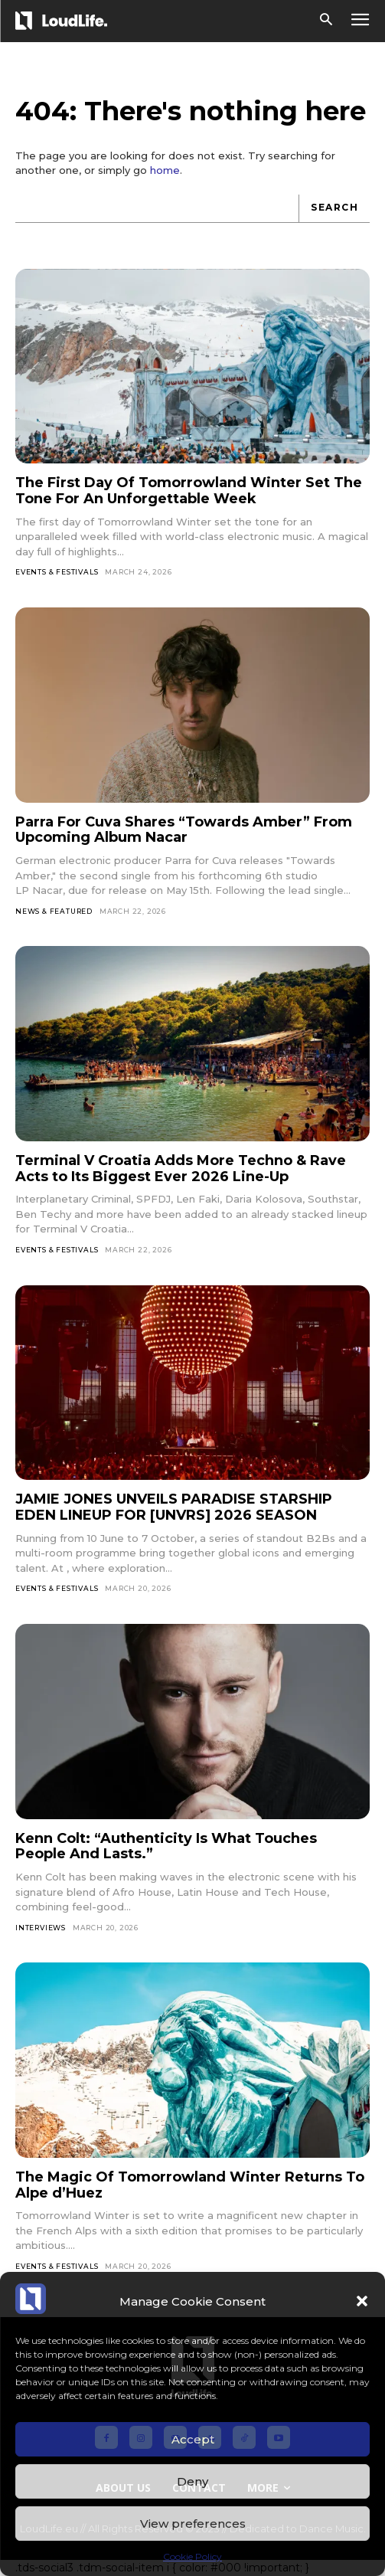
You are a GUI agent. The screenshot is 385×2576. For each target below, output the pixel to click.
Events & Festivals (56, 572)
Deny (192, 2481)
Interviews (40, 1927)
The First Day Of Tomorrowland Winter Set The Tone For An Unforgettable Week (188, 490)
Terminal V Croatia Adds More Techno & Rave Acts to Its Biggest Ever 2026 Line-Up (180, 1168)
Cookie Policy (192, 2556)
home (165, 170)
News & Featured (54, 911)
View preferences (193, 2523)
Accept (192, 2439)
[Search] (334, 209)
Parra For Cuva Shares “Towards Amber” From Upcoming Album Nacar (183, 829)
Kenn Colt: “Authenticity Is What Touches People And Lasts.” (166, 1846)
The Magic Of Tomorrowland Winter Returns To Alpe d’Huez (189, 2184)
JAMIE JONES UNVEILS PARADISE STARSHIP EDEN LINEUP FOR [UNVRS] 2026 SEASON (173, 1507)
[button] (362, 2301)
